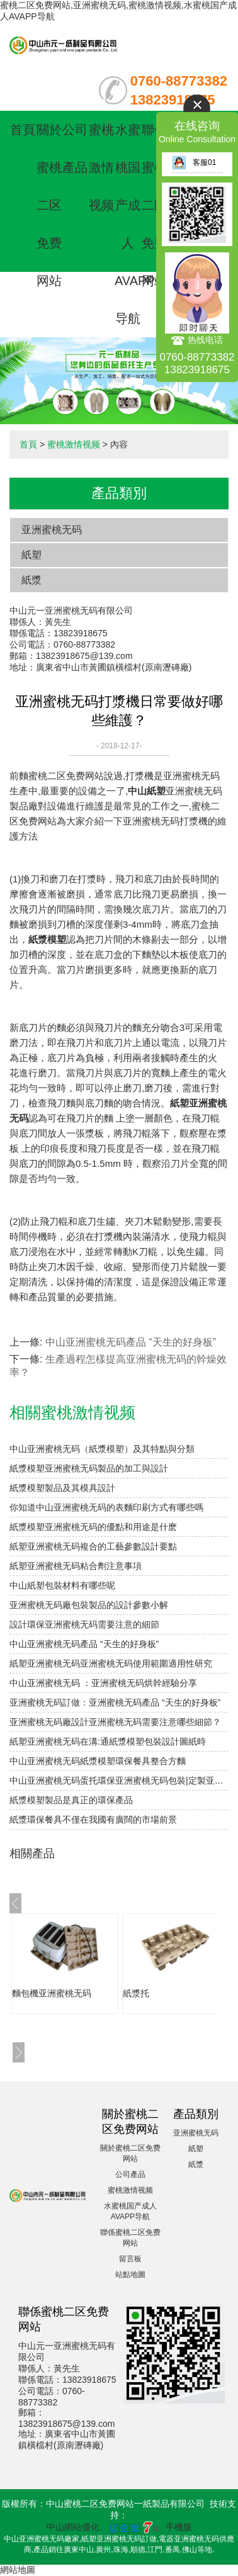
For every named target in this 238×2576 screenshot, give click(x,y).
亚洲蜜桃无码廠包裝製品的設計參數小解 (88, 1605)
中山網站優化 (73, 2527)
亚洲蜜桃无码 (51, 529)
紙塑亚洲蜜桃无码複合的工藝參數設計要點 (93, 1546)
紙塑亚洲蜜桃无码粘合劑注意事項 (75, 1566)
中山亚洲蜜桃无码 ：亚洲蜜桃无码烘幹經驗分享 (103, 1683)
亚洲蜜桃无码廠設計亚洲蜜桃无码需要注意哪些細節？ (115, 1722)
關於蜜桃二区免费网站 (49, 205)
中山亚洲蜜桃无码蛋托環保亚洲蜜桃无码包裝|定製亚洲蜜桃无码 (119, 1780)
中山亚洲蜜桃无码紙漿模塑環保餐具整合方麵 (97, 1761)
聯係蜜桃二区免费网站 (154, 205)
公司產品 (130, 2174)
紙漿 (31, 580)
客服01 (194, 162)
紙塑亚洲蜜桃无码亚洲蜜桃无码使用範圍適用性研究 (110, 1663)
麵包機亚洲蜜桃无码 (51, 1993)
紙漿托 (136, 1993)
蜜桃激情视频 (101, 167)
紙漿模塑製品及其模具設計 (62, 1488)
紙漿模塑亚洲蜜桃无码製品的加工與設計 (88, 1468)
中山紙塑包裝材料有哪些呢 (62, 1585)
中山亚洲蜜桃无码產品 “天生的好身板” (130, 1342)
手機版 (179, 2527)
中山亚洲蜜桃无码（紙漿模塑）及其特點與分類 (102, 1449)
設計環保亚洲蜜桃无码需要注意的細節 (84, 1624)
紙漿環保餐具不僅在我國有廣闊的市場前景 (93, 1819)
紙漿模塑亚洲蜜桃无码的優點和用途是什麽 (93, 1527)
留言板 (130, 2258)
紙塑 (31, 554)
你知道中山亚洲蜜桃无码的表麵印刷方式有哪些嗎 (106, 1507)
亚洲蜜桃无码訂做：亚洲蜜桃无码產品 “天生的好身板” (114, 1702)
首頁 (22, 130)
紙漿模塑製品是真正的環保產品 (71, 1800)
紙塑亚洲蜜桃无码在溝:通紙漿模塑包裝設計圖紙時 (107, 1741)
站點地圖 (130, 2274)
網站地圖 (17, 2570)
